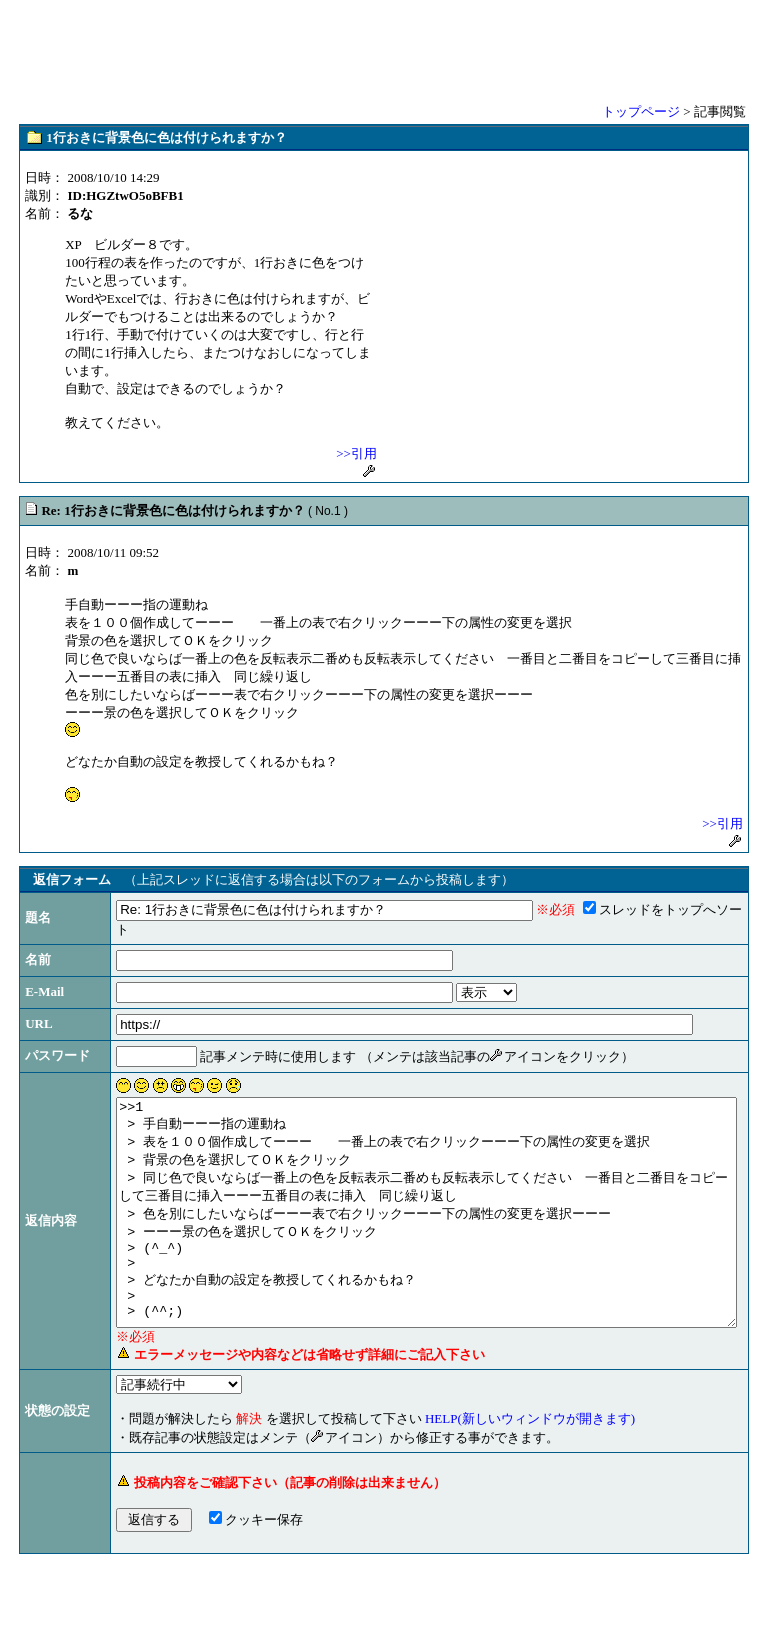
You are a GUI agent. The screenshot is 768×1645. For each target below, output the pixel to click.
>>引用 (356, 453)
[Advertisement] (384, 50)
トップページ (641, 111)
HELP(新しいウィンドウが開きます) (469, 1489)
